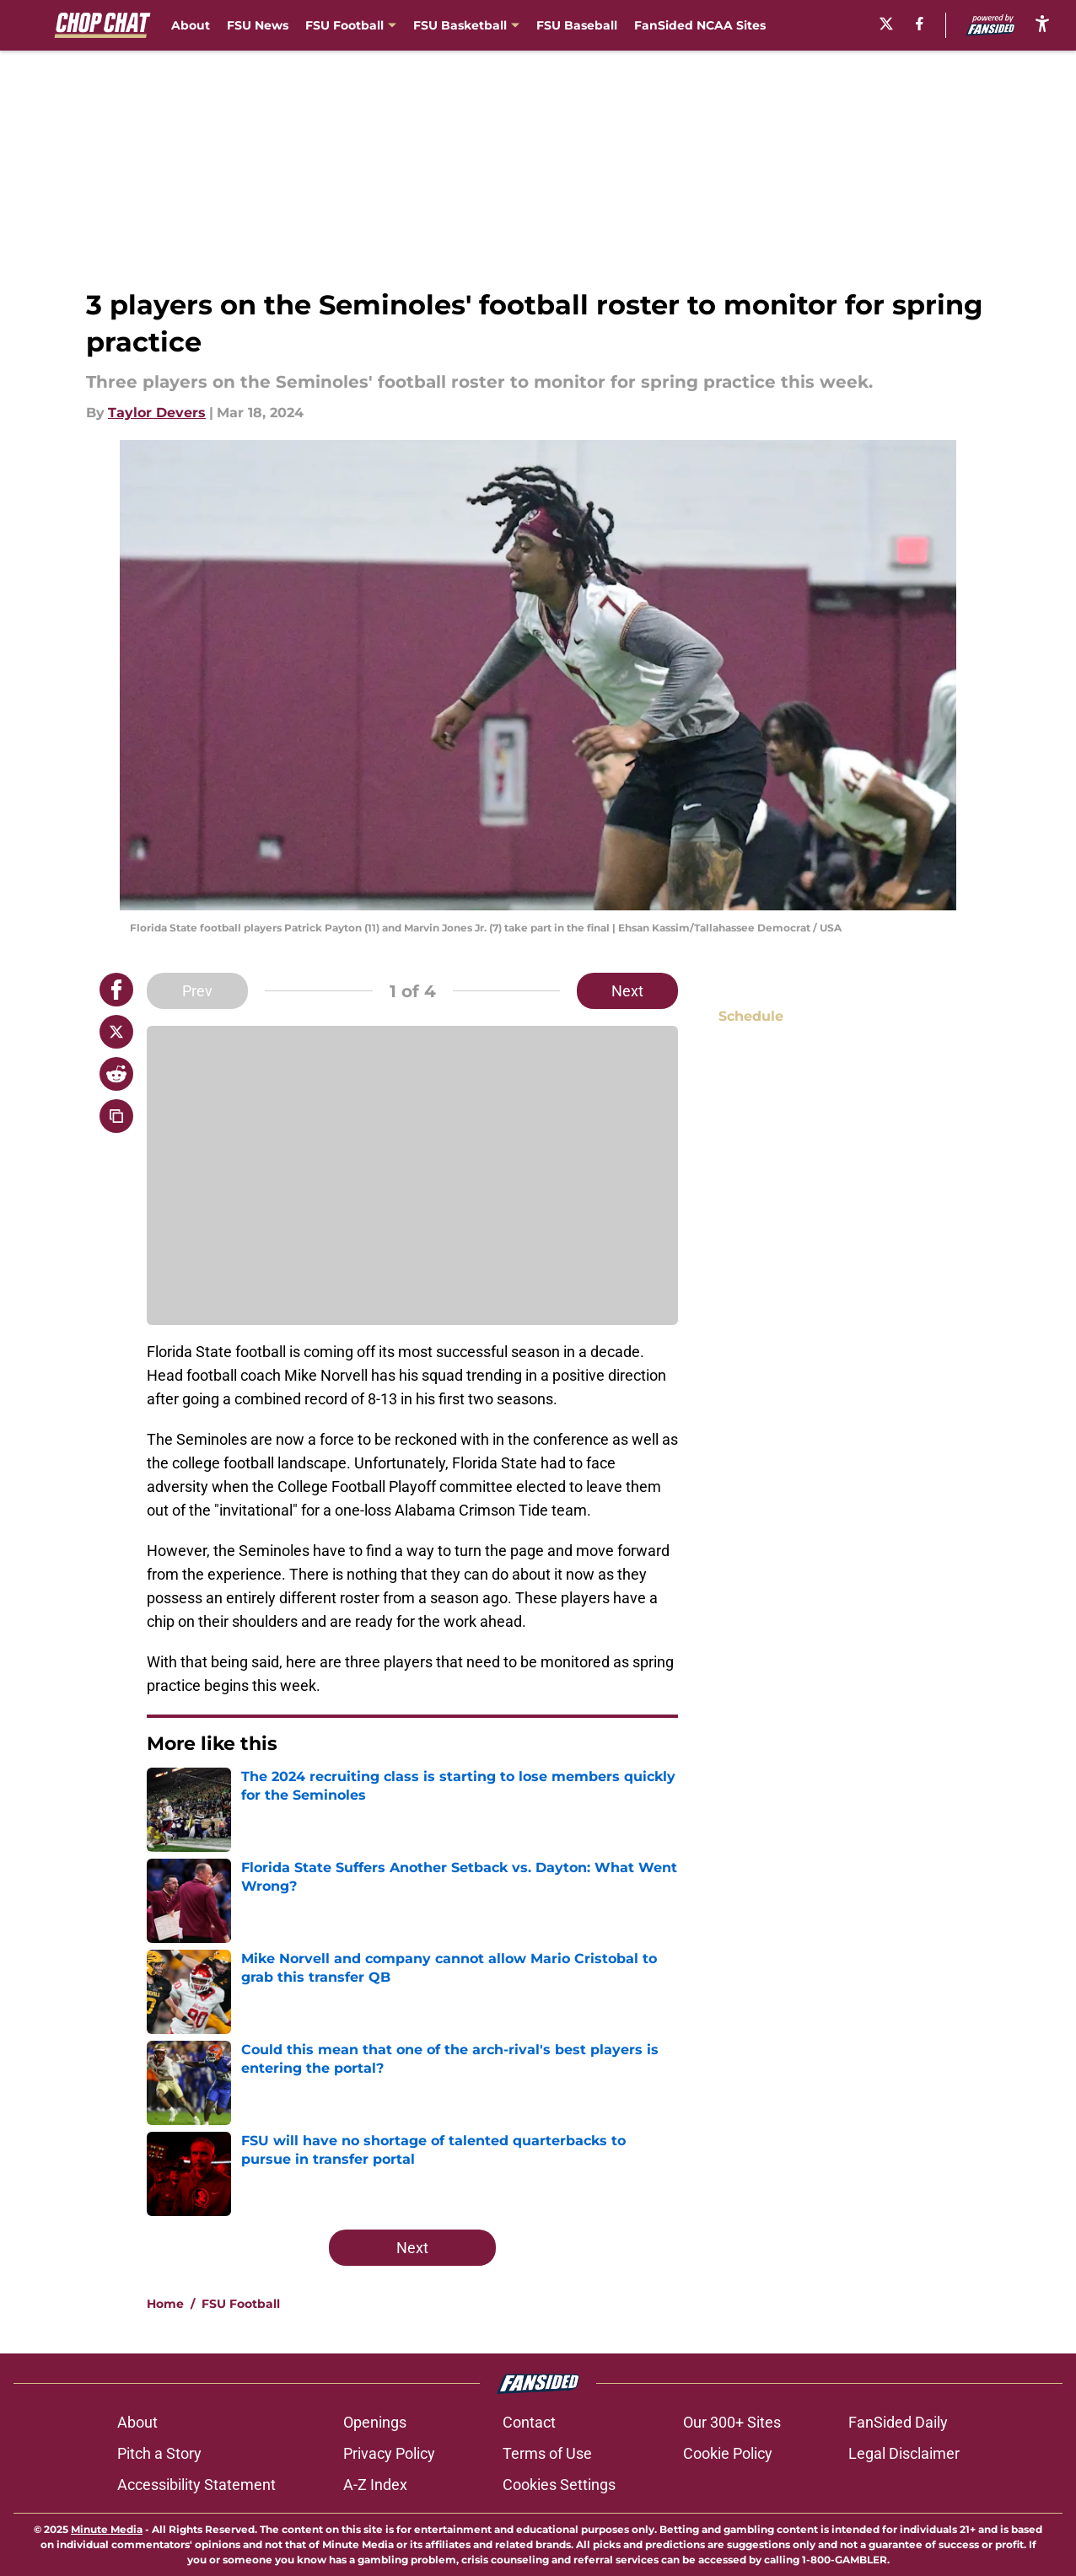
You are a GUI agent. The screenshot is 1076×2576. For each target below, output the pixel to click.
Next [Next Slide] (627, 991)
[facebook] (919, 23)
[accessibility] (1042, 23)
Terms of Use (547, 2453)
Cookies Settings (559, 2484)
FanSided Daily (898, 2422)
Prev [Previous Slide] (197, 991)
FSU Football (241, 2303)
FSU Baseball (576, 25)
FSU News (257, 25)
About (190, 25)
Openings (374, 2422)
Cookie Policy (727, 2453)
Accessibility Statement (196, 2484)
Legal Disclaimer (904, 2453)
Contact (529, 2422)
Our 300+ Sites (732, 2422)
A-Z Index (375, 2484)
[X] (886, 23)
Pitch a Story (159, 2453)
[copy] (116, 1116)
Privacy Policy (389, 2453)
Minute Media (107, 2529)
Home (165, 2303)
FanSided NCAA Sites (700, 25)
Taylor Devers (157, 413)
